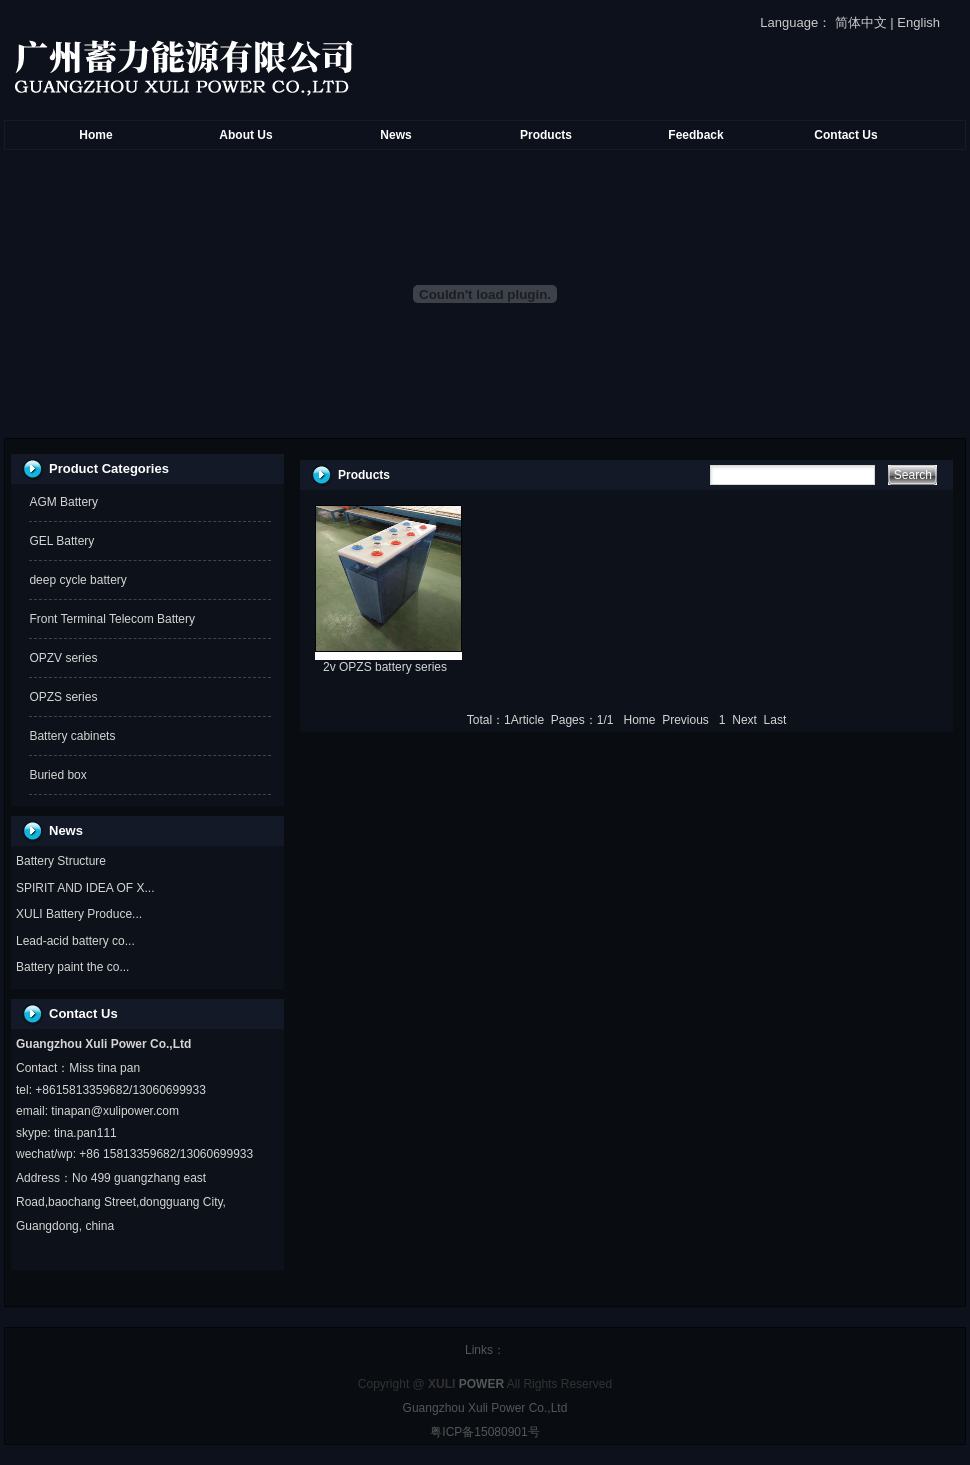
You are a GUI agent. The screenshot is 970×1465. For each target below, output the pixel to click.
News (395, 135)
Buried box (57, 775)
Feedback (695, 135)
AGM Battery (63, 502)
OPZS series (63, 697)
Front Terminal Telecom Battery (112, 619)
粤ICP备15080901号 (484, 1432)
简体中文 (861, 22)
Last (775, 720)
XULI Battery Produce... (79, 914)
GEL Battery (61, 541)
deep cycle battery (77, 580)
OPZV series (63, 658)
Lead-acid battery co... (75, 941)
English (918, 22)
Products (546, 135)
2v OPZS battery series (385, 667)
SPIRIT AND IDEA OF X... (85, 888)
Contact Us (845, 135)
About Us (245, 135)
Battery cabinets (72, 736)
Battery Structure (61, 861)
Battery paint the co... (72, 967)
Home (95, 135)
